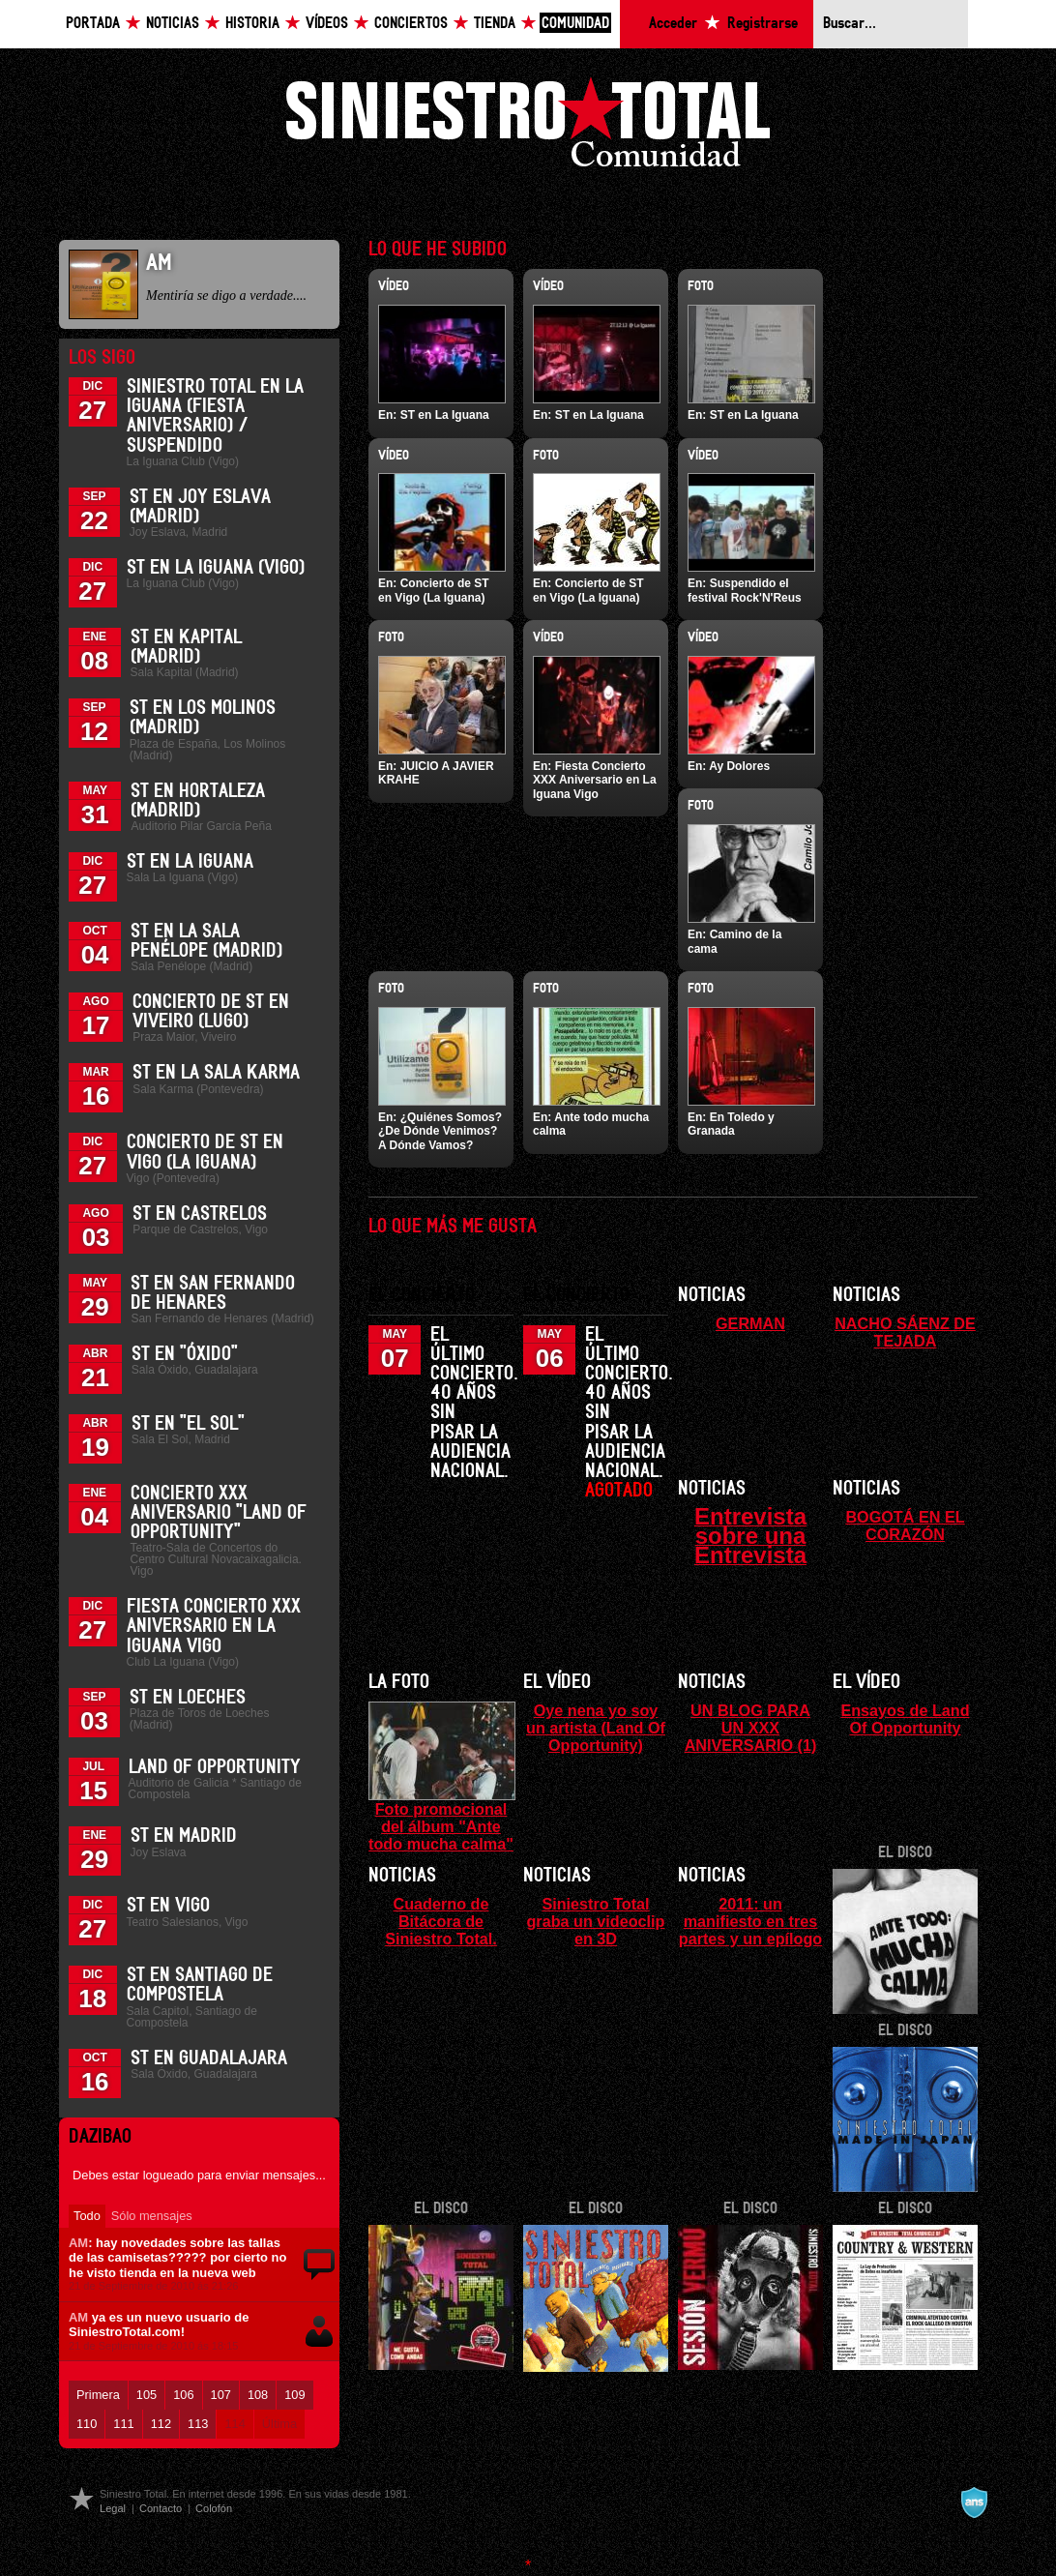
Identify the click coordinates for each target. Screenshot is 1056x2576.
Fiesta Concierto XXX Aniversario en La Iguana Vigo (214, 1626)
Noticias (172, 23)
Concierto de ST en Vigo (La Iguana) (433, 590)
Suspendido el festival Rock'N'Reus (745, 590)
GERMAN (750, 1323)
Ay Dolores (739, 766)
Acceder (673, 23)
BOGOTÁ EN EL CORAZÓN (904, 1525)
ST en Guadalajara (209, 2058)
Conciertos (411, 23)
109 (294, 2394)
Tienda (494, 23)
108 (258, 2394)
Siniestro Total (528, 127)
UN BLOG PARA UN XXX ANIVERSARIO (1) (751, 1728)
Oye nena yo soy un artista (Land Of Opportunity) (595, 1728)
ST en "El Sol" (188, 1424)
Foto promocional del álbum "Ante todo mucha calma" (440, 1826)
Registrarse (762, 23)
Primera (98, 2394)
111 (123, 2423)
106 (183, 2394)
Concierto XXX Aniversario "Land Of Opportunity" (219, 1513)
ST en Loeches (188, 1697)
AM (78, 2242)
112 (161, 2423)
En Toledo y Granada (731, 1124)
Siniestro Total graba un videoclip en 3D (595, 1921)
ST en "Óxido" (185, 1354)
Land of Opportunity (215, 1767)
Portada (93, 23)
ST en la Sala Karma (216, 1072)
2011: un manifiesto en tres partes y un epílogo (750, 1921)
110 (86, 2423)
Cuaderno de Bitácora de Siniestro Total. (441, 1921)
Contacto (160, 2508)
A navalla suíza (973, 2502)
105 (146, 2394)
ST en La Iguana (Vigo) (216, 568)
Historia (252, 23)
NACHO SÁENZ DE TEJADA (905, 1332)
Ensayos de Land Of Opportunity (904, 1719)
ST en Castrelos (199, 1214)
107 (221, 2394)
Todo (87, 2215)
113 (198, 2423)
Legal (113, 2508)
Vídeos (327, 23)
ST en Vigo (168, 1905)
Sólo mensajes (151, 2215)
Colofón (213, 2508)
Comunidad (575, 23)
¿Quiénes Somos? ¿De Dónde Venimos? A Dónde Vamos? (440, 1131)
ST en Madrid (184, 1836)
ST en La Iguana (190, 862)
